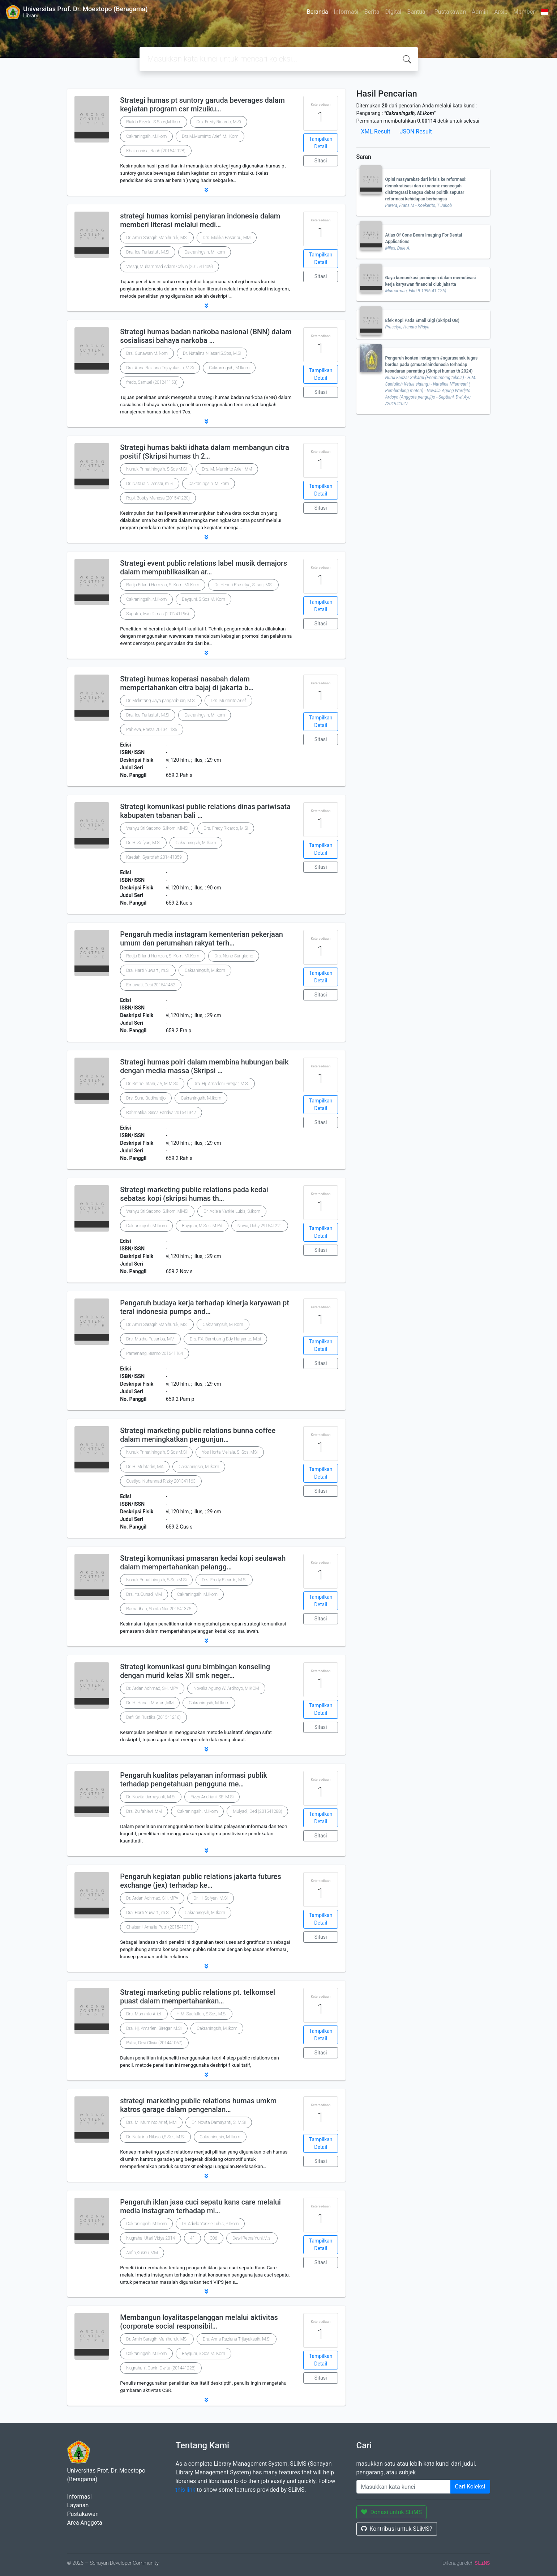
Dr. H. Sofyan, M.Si (143, 842)
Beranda (317, 11)
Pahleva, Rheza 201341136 (151, 729)
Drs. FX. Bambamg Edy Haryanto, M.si (225, 1339)
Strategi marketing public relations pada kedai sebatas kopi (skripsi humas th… (194, 1194)
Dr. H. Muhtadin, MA (144, 1466)
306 (213, 2238)
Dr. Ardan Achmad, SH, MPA (152, 1688)
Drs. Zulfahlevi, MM (144, 1811)
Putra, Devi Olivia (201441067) (154, 2042)
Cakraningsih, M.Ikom (146, 136)
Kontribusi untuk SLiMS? (396, 2528)
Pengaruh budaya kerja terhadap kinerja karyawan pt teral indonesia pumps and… (204, 1307)
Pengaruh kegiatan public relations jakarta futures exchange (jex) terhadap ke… (200, 1881)
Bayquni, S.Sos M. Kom (203, 599)
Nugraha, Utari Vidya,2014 (150, 2238)
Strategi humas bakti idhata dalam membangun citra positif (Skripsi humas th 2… (204, 451)
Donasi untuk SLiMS (391, 2512)
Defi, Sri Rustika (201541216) (153, 1717)
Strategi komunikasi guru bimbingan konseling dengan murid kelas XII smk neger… (195, 1671)
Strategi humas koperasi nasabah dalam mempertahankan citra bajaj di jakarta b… (186, 683)
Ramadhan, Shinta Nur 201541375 (158, 1608)
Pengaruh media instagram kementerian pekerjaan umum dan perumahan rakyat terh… (201, 938)
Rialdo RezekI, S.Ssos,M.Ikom (153, 121)
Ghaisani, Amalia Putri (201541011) (159, 1927)
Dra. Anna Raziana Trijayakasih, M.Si (160, 367)
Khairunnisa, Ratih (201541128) (155, 150)
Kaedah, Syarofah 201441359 (154, 857)
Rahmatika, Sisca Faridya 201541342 (161, 1112)
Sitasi (320, 160)
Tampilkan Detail (321, 142)
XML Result (375, 131)
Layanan (78, 2505)
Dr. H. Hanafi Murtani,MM (149, 1702)
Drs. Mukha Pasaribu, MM (150, 1339)
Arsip (500, 11)
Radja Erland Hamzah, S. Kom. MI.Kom (162, 584)
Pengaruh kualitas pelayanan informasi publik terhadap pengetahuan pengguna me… (193, 1779)
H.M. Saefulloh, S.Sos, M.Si (202, 2013)
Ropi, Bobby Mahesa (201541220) (158, 498)
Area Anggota (84, 2522)
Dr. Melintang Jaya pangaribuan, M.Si (161, 700)
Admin (480, 11)
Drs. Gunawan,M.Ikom (147, 353)
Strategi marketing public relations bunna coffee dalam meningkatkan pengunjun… (197, 1435)
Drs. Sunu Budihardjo (146, 1098)
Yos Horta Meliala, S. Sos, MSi (229, 1452)
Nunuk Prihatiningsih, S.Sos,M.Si (156, 469)
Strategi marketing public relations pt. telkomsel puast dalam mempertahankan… (197, 1996)
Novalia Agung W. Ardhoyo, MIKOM (226, 1688)
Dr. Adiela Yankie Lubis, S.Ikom (231, 1211)
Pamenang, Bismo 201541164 (154, 1353)
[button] (206, 190)
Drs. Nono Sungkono (233, 955)
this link (186, 2489)
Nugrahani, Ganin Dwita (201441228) (161, 2368)
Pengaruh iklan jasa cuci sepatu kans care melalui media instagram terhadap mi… (200, 2206)
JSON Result (416, 131)
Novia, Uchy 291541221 (259, 1225)
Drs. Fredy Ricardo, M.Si (218, 121)
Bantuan (417, 11)
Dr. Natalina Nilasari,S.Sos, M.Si (212, 353)
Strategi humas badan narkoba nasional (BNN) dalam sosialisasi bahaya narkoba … (206, 336)
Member (524, 11)
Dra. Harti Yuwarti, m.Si (148, 970)
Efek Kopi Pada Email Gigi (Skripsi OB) (422, 320)
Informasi (346, 11)
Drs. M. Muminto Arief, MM (227, 469)
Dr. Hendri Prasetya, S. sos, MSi (243, 584)
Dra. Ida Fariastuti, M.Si (147, 252)
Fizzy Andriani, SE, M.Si (211, 1796)
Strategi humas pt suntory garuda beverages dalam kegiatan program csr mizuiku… (202, 104)
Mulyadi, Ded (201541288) (257, 1811)
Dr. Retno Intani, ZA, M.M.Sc (152, 1083)
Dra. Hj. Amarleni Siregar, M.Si (221, 1083)
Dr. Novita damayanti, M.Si (150, 1796)
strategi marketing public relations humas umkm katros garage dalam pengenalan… (198, 2105)
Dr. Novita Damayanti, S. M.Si (219, 2122)
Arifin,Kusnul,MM (142, 2252)
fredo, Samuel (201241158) (151, 382)
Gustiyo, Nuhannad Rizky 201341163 (161, 1481)
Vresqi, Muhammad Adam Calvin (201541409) (169, 266)
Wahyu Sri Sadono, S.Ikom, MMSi (157, 828)
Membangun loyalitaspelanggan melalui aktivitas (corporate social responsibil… (199, 2321)
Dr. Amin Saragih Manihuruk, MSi (157, 237)
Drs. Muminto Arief (228, 700)
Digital (393, 11)
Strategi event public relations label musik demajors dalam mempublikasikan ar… (203, 567)
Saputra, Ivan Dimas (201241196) (157, 613)
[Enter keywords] (403, 2487)
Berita (372, 11)
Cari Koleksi (470, 2486)
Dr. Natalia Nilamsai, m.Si (149, 483)
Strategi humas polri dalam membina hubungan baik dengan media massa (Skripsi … (204, 1066)
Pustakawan (450, 11)
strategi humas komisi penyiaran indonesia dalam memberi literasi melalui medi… (200, 220)
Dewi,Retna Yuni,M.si (251, 2238)
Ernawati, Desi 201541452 (150, 984)
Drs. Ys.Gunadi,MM (144, 1594)
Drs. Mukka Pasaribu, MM (227, 237)
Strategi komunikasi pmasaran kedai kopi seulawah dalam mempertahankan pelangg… (203, 1562)
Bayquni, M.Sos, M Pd (202, 1225)
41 (192, 2238)
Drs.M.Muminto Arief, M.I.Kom (210, 136)
